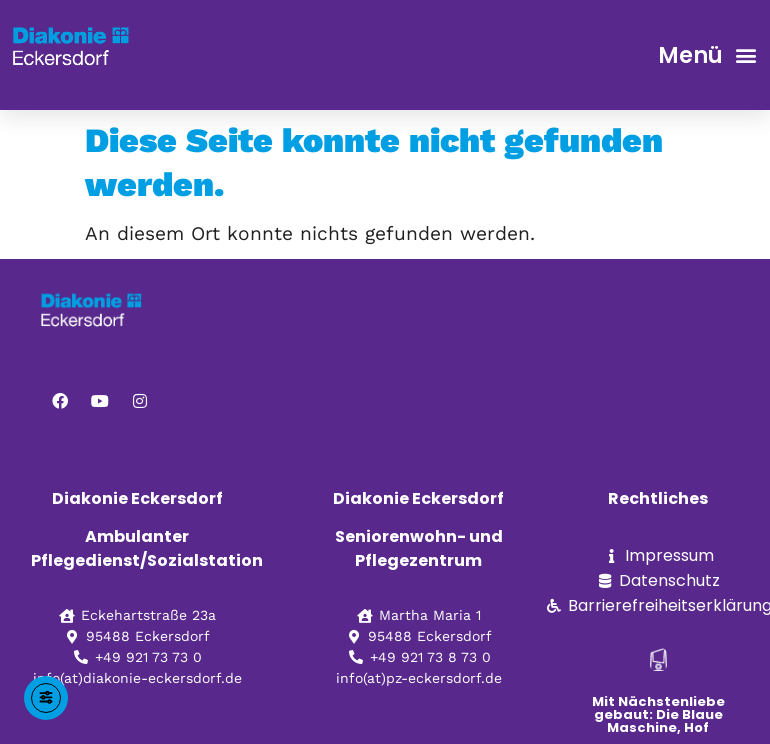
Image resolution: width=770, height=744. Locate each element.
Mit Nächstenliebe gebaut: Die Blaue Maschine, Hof (658, 714)
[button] (745, 55)
